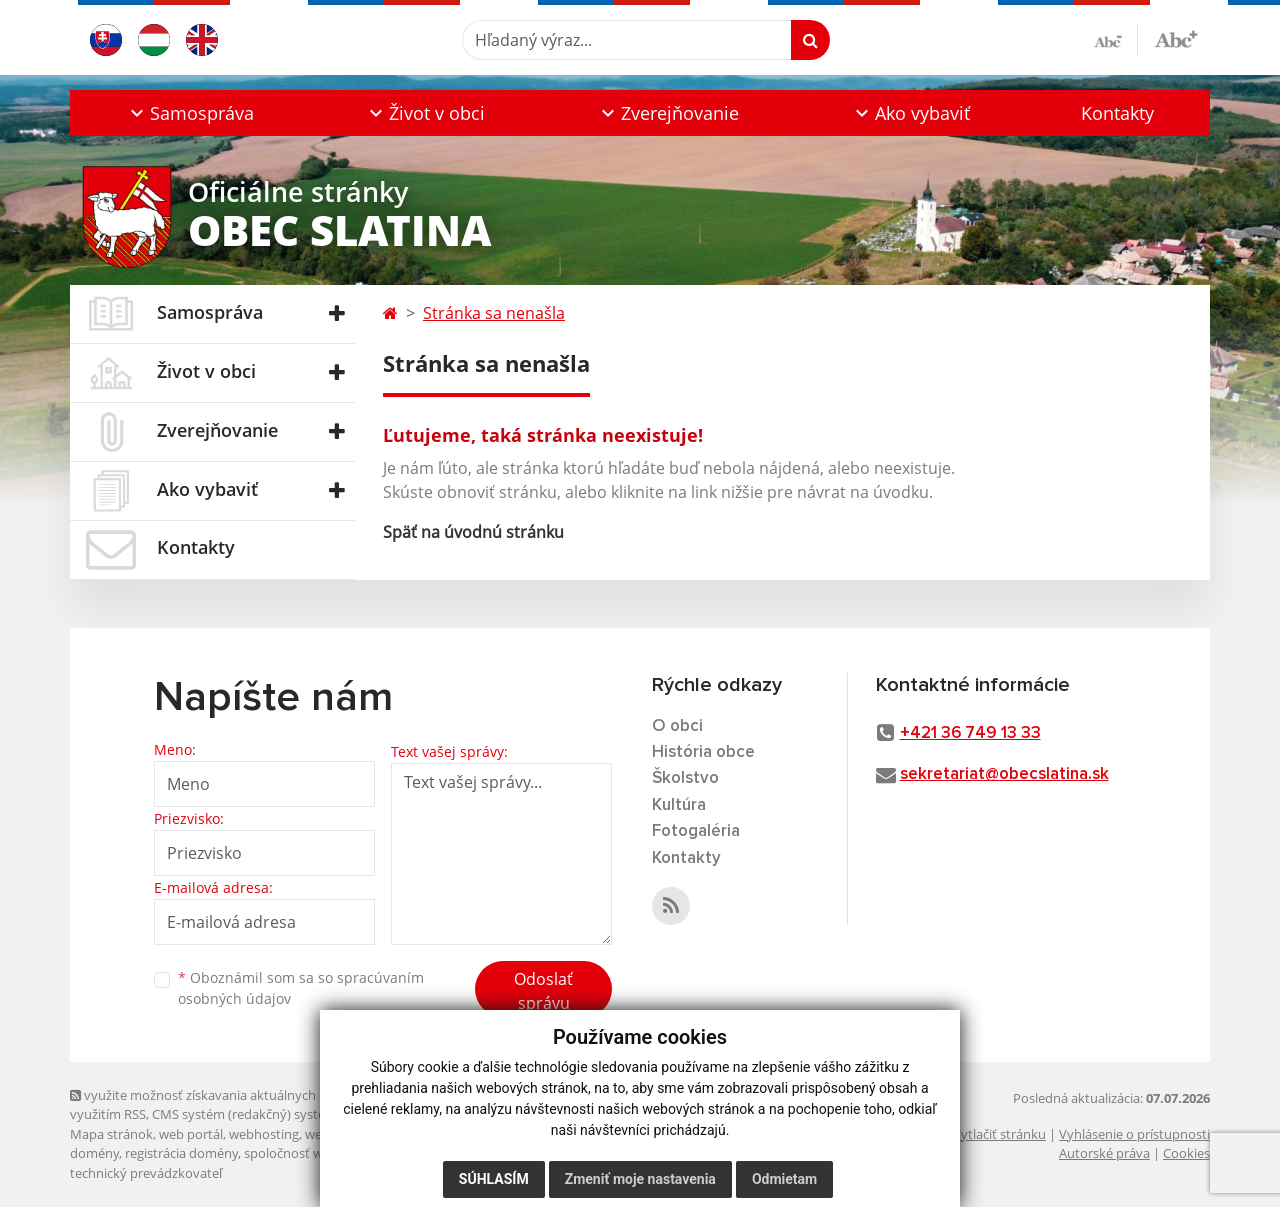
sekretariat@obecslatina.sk (1004, 774)
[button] (190, 113)
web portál (191, 1134)
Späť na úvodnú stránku (473, 532)
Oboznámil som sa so (301, 988)
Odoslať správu (543, 991)
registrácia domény (181, 1153)
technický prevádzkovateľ (146, 1173)
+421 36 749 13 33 (970, 733)
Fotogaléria (696, 831)
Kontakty (1117, 113)
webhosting (264, 1134)
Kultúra (679, 805)
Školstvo (685, 778)
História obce (703, 752)
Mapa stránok (111, 1134)
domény (94, 1153)
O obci (677, 726)
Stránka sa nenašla (494, 313)
